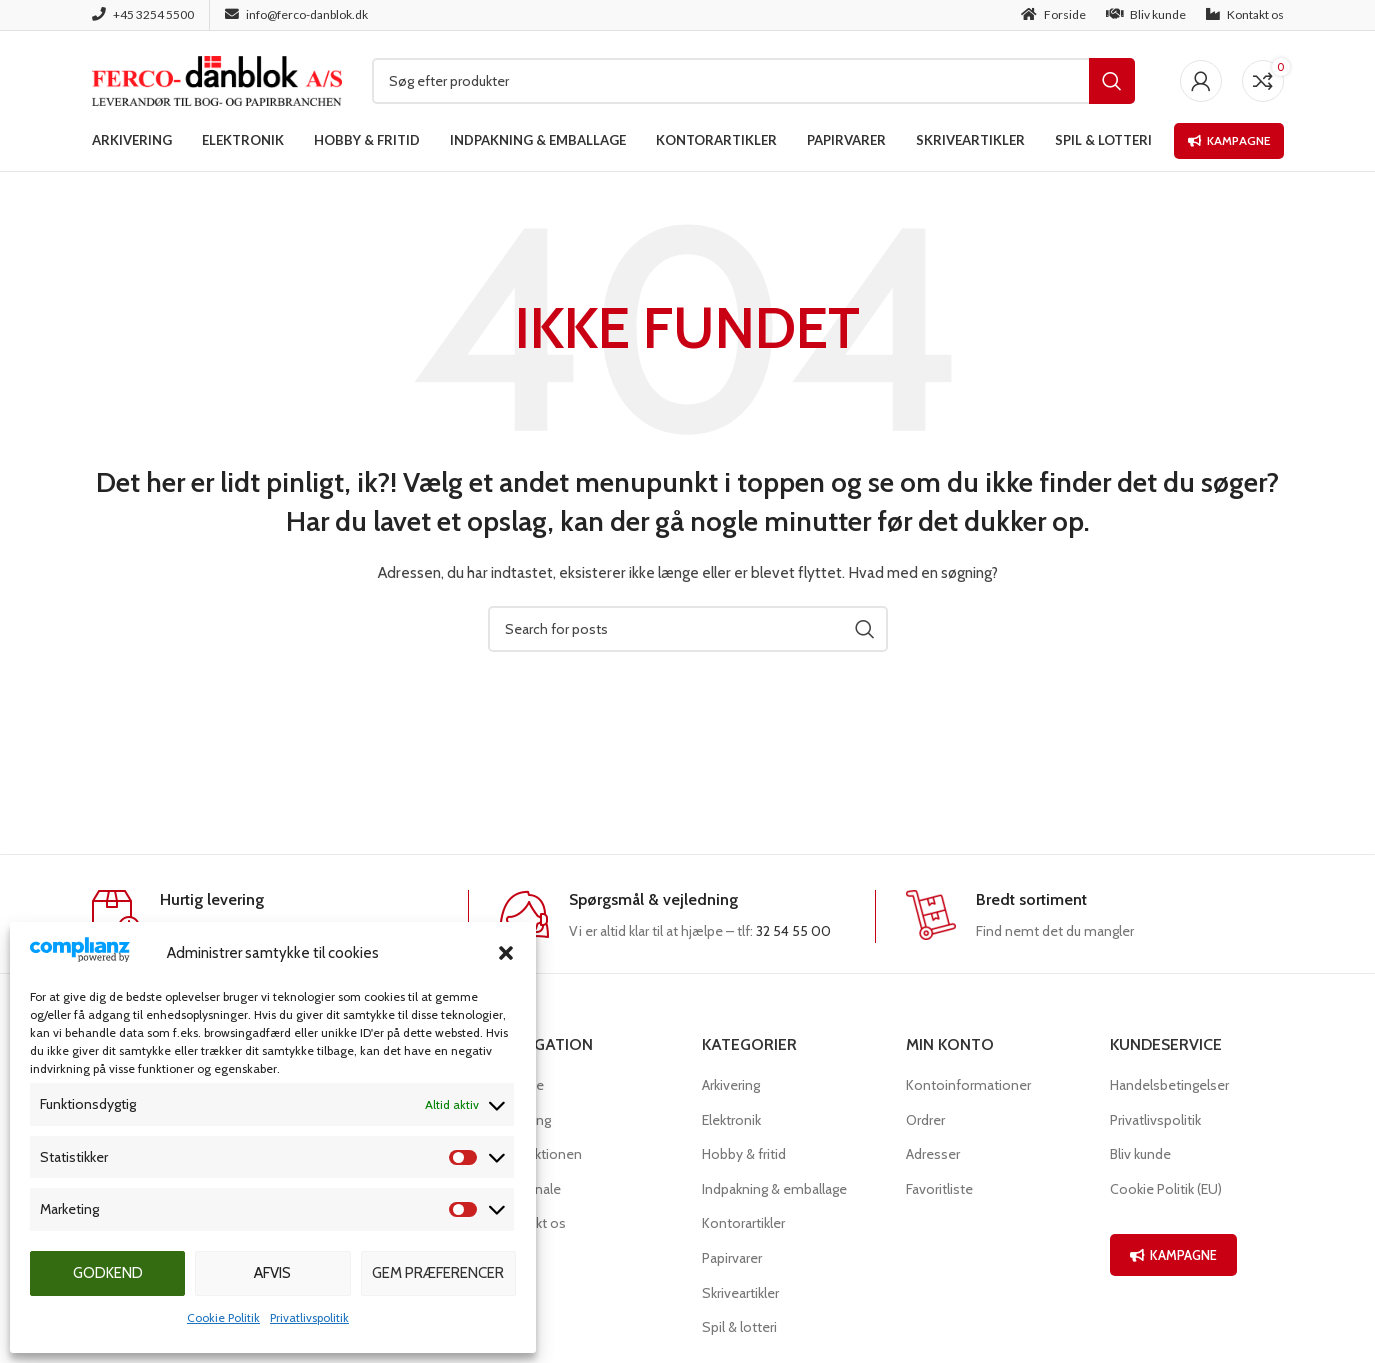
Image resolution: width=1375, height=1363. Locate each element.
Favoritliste (939, 1189)
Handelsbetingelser (1169, 1085)
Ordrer (925, 1120)
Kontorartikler (743, 1223)
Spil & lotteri (739, 1327)
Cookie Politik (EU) (1166, 1189)
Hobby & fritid (744, 1154)
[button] (506, 953)
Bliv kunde (1140, 1154)
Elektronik (731, 1120)
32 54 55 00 (793, 931)
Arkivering (731, 1085)
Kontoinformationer (968, 1085)
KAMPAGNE (1173, 1255)
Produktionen (540, 1154)
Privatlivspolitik (309, 1317)
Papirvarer (732, 1258)
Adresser (933, 1154)
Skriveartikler (740, 1293)
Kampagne (1229, 140)
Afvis (272, 1273)
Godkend (108, 1273)
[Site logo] (217, 79)
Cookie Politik (223, 1317)
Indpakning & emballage (774, 1189)
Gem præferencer (438, 1273)
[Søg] (753, 81)
